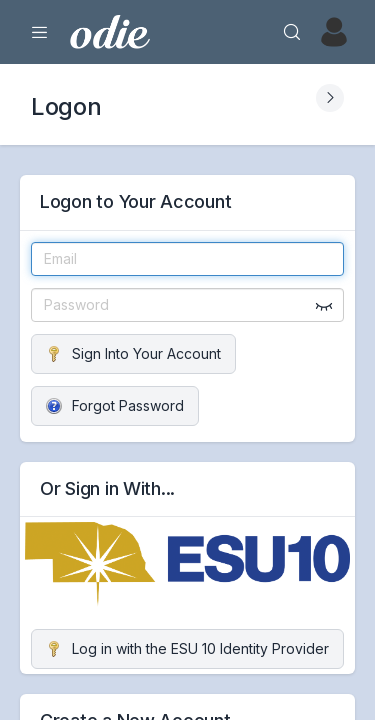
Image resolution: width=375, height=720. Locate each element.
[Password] (187, 305)
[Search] (292, 32)
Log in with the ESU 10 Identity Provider (187, 648)
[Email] (187, 259)
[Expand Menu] (40, 32)
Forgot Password (115, 405)
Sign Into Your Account (133, 353)
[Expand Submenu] (330, 98)
